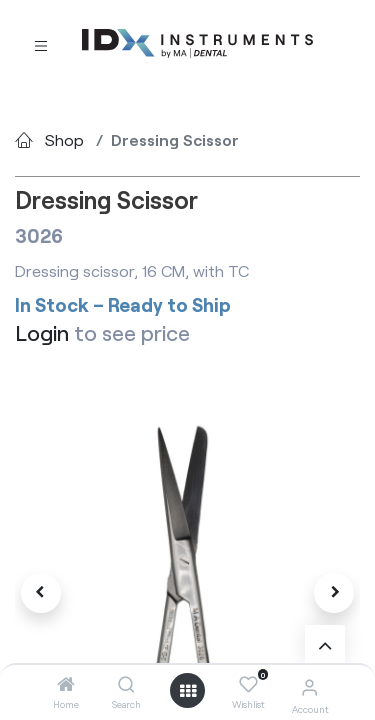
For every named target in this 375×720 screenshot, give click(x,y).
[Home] (66, 684)
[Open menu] (188, 691)
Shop (64, 139)
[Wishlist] (248, 685)
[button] (41, 593)
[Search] (126, 684)
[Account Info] (309, 686)
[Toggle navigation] (41, 44)
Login (42, 332)
